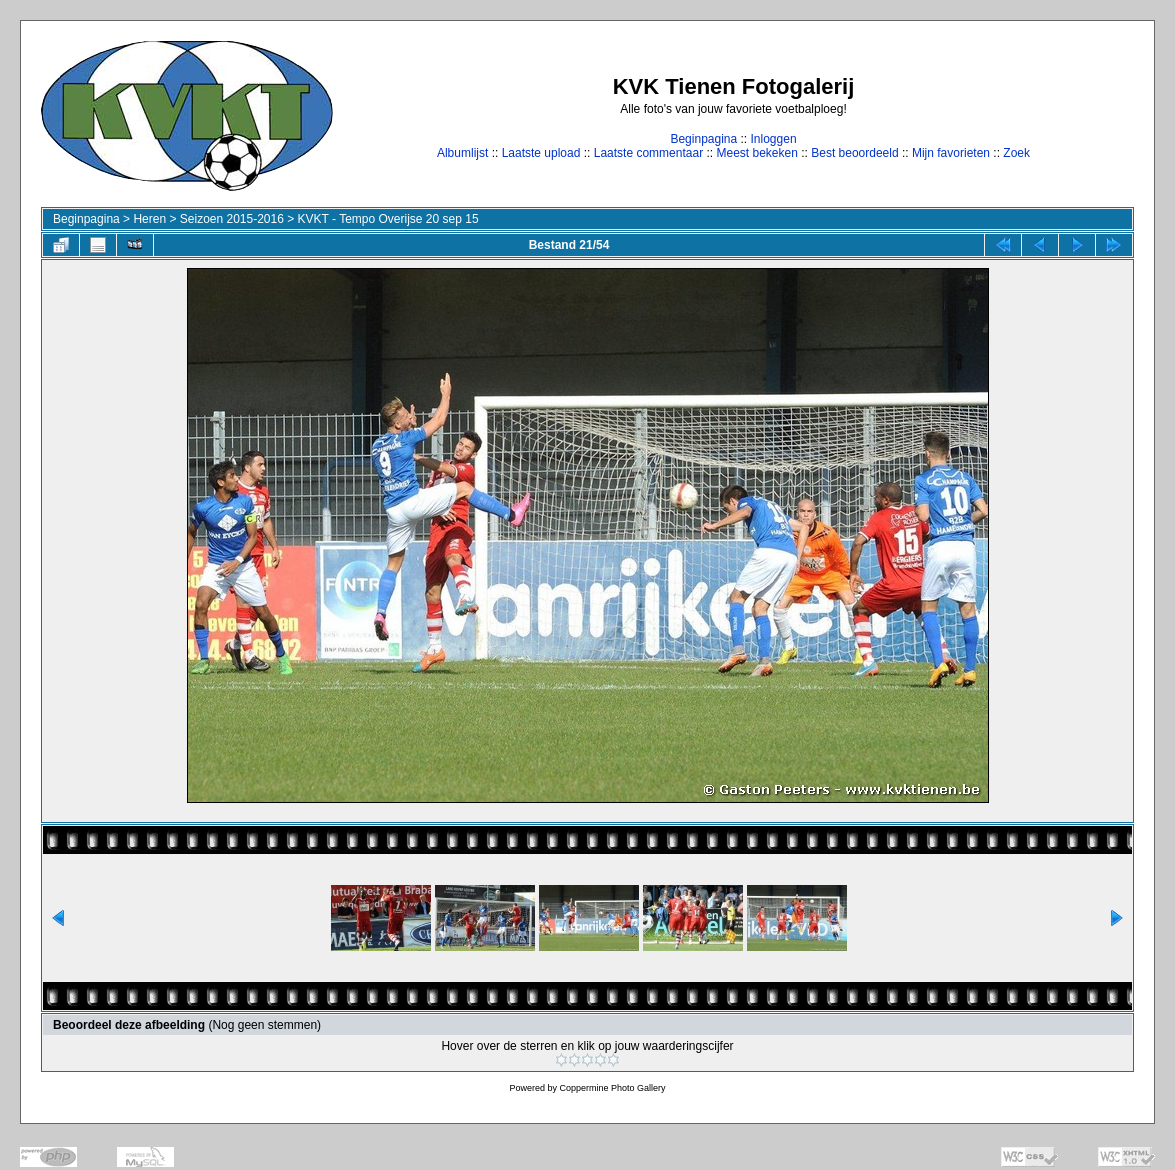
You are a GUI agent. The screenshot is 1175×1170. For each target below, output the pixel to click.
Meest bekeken (756, 153)
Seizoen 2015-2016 (232, 219)
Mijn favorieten (951, 153)
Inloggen (774, 139)
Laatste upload (541, 153)
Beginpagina (703, 139)
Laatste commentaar (648, 153)
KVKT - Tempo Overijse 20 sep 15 (388, 219)
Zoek (1016, 153)
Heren (149, 219)
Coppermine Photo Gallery (612, 1088)
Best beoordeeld (854, 153)
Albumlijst (462, 153)
